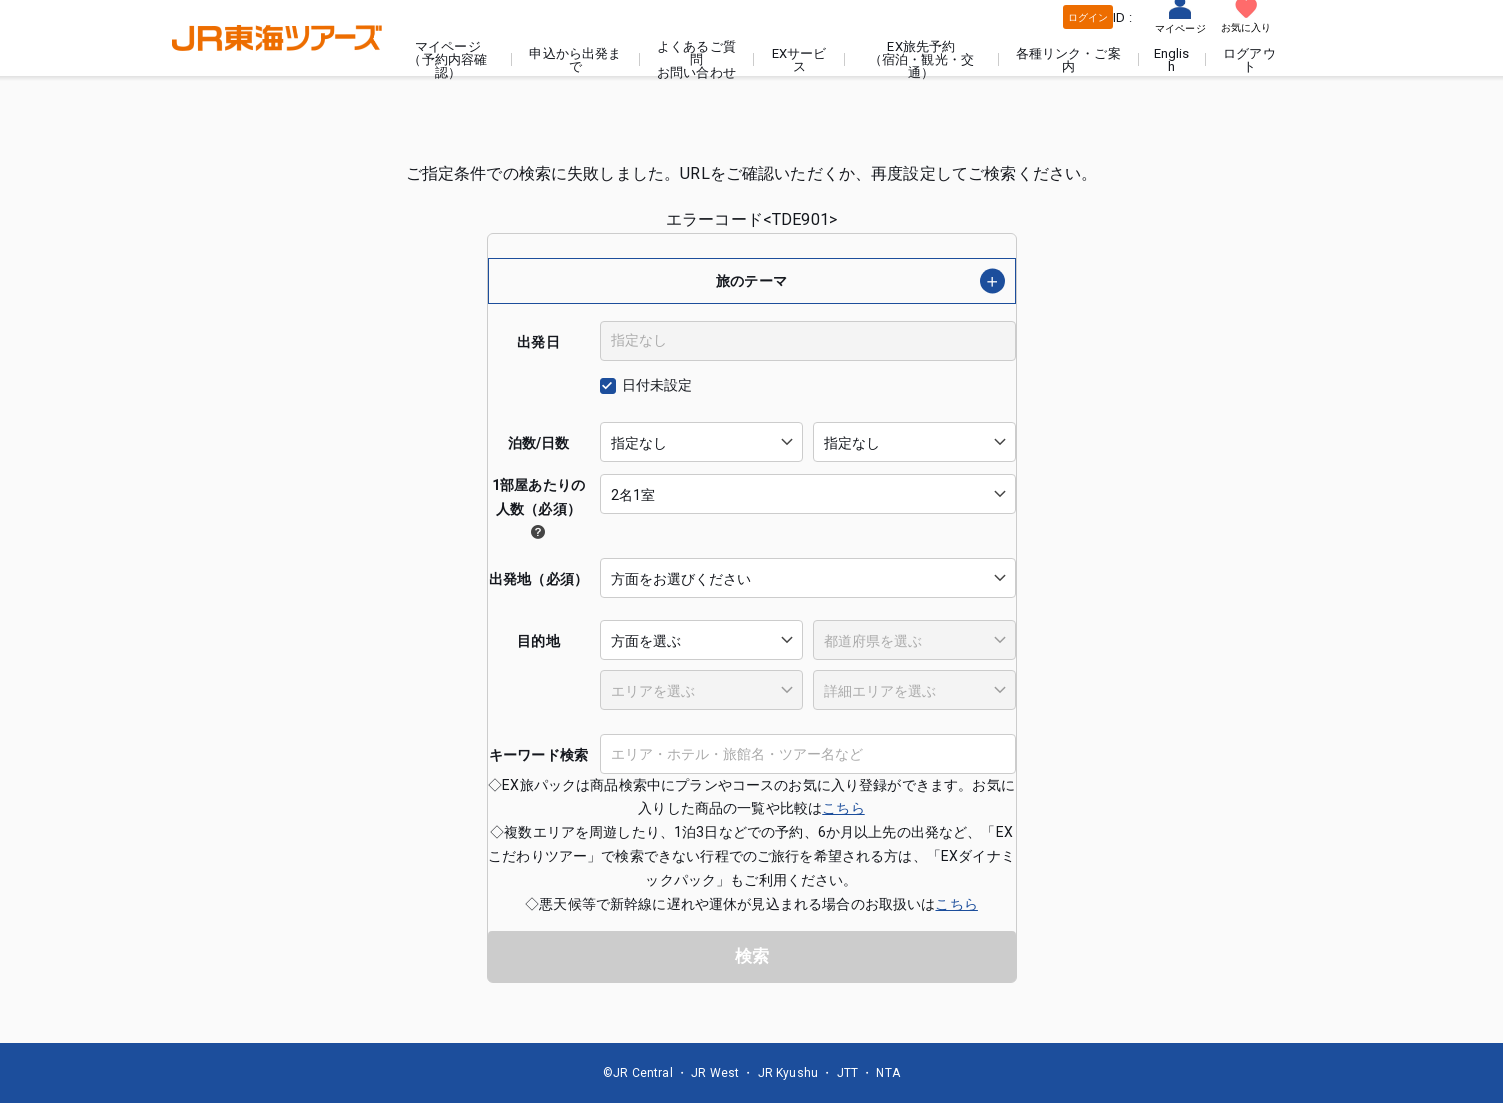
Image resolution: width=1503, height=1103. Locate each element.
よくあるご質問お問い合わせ (696, 59)
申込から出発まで (575, 60)
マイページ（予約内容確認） (447, 59)
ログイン (1088, 17)
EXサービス (799, 60)
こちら (843, 808)
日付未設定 (657, 385)
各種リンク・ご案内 (1068, 60)
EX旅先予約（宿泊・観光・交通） (921, 59)
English (1172, 60)
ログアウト (1249, 60)
